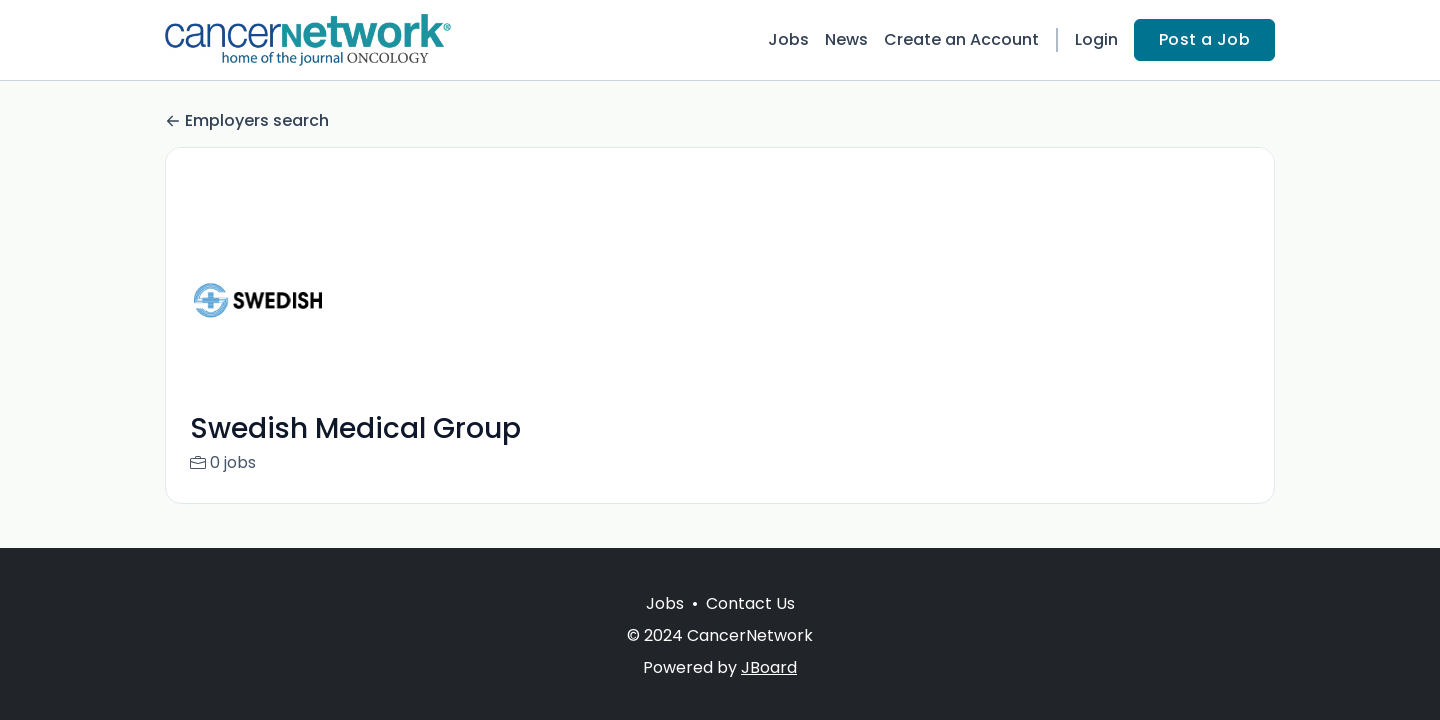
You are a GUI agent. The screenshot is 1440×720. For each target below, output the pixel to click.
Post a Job (1204, 39)
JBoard (769, 667)
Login (1096, 39)
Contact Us (750, 603)
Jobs (788, 39)
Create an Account (961, 39)
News (846, 39)
